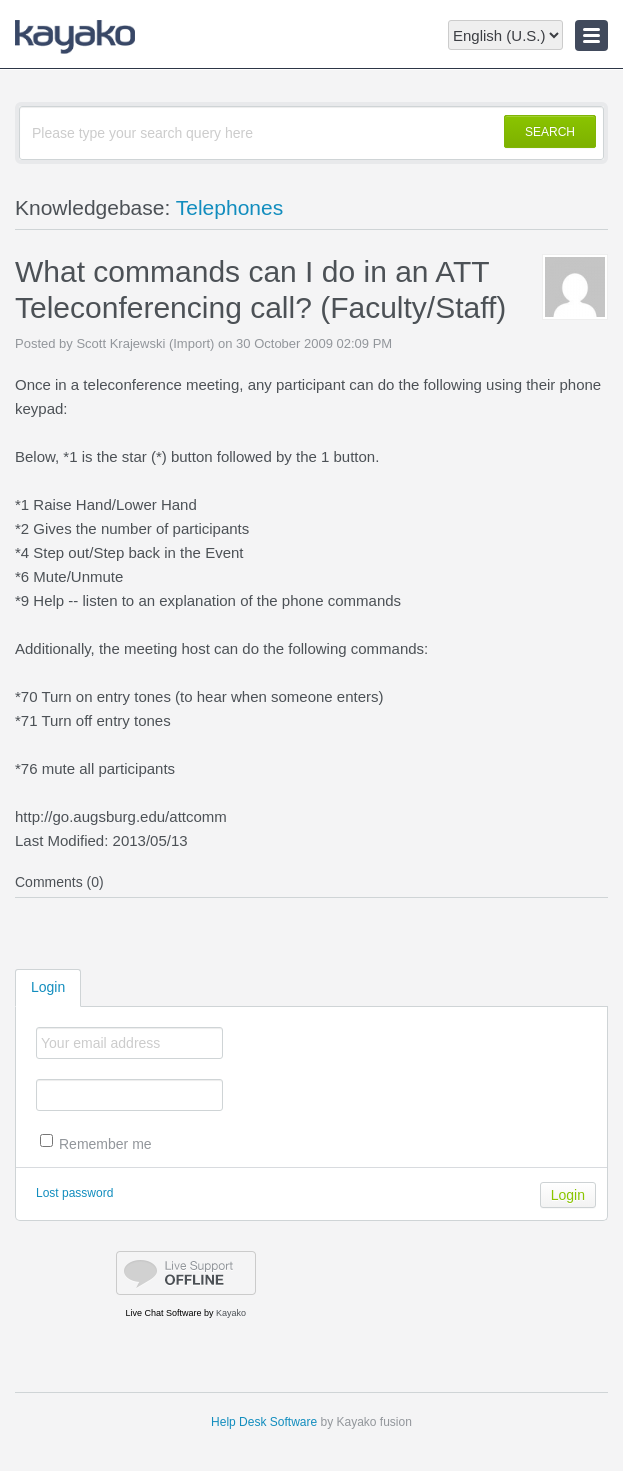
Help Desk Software (264, 1422)
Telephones (229, 207)
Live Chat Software (164, 1313)
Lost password (74, 1193)
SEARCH (550, 132)
